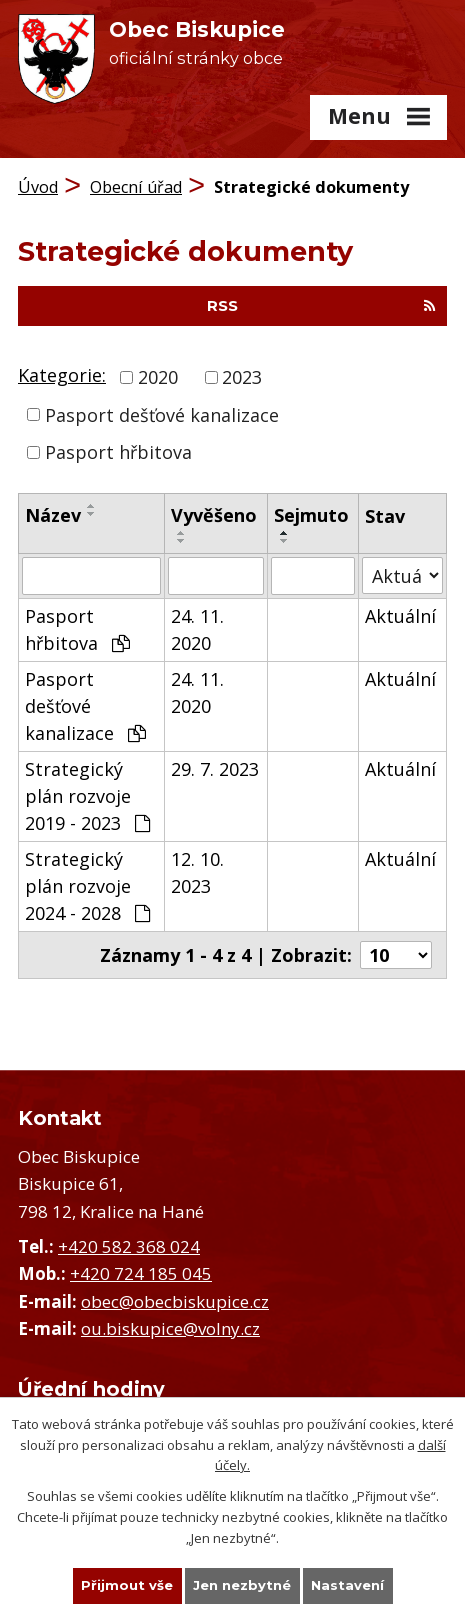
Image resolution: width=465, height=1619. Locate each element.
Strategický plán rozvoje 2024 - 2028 (87, 886)
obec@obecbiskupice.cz (175, 1301)
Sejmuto (311, 515)
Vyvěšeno (214, 515)
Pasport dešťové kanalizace (162, 414)
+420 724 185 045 (141, 1273)
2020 (158, 377)
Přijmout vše (127, 1585)
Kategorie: (62, 375)
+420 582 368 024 (129, 1246)
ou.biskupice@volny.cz (170, 1328)
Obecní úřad (136, 187)
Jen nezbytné (242, 1585)
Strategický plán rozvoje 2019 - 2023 (87, 796)
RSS (321, 306)
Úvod (38, 187)
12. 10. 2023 (197, 872)
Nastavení (347, 1585)
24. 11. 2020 (197, 629)
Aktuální (400, 616)
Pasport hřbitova (118, 452)
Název (53, 515)
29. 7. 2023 (215, 769)
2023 (242, 377)
